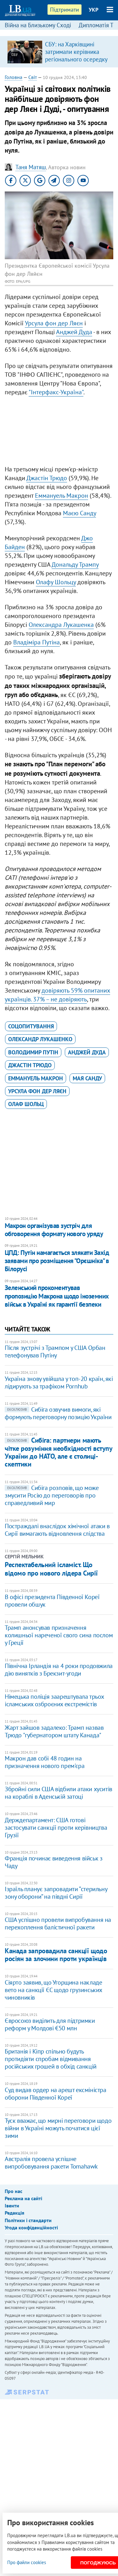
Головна (13, 77)
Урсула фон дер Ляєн (54, 323)
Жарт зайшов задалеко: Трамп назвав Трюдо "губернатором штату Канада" (54, 1731)
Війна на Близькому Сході (38, 25)
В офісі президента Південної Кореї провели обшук (52, 1600)
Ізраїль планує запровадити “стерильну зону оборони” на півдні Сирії (56, 1893)
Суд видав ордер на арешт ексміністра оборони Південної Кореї (55, 2093)
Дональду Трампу (75, 564)
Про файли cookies (26, 2562)
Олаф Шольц (26, 1104)
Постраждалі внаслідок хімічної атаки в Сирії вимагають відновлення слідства (57, 1530)
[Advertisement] (59, 432)
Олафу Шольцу (56, 582)
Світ (32, 77)
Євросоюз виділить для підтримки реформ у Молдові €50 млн (50, 2024)
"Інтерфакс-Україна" (56, 392)
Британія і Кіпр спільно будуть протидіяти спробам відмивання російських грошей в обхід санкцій (51, 2058)
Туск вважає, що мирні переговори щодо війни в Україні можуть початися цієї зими (58, 2128)
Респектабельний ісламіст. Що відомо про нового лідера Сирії (51, 1568)
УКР (93, 9)
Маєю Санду (79, 513)
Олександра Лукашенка (61, 625)
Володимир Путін (33, 1052)
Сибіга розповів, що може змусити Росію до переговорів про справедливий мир (51, 1495)
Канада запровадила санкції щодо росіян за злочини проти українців (56, 1954)
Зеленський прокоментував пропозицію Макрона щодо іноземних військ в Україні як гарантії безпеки (57, 1296)
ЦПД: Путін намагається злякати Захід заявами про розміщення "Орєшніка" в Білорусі (57, 1260)
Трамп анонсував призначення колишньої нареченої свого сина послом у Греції (59, 1635)
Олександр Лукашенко (40, 1039)
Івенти (12, 2205)
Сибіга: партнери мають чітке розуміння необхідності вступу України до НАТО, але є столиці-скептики (58, 1452)
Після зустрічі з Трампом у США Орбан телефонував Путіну (55, 1351)
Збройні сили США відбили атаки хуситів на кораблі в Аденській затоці (58, 1793)
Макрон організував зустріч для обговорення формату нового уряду (54, 1229)
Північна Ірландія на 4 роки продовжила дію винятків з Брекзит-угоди (59, 1669)
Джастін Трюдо (46, 478)
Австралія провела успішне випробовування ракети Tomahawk (51, 2162)
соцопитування (31, 1026)
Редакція (14, 2213)
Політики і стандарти (28, 2220)
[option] (59, 51)
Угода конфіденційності (31, 2227)
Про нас (13, 2191)
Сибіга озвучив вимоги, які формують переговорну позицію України (58, 1413)
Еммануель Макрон (61, 495)
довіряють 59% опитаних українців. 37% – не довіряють (57, 994)
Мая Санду (87, 1078)
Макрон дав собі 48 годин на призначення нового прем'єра (44, 1762)
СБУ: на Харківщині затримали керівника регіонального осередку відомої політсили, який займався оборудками (76, 59)
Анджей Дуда (74, 332)
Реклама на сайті (23, 2198)
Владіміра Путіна (36, 642)
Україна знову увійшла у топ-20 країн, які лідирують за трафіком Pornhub (59, 1382)
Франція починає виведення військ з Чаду (53, 1862)
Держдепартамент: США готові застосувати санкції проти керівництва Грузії (56, 1827)
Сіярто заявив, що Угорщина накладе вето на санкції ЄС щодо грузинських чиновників (53, 1990)
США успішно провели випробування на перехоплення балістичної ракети (58, 1923)
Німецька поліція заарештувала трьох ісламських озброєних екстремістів (54, 1700)
